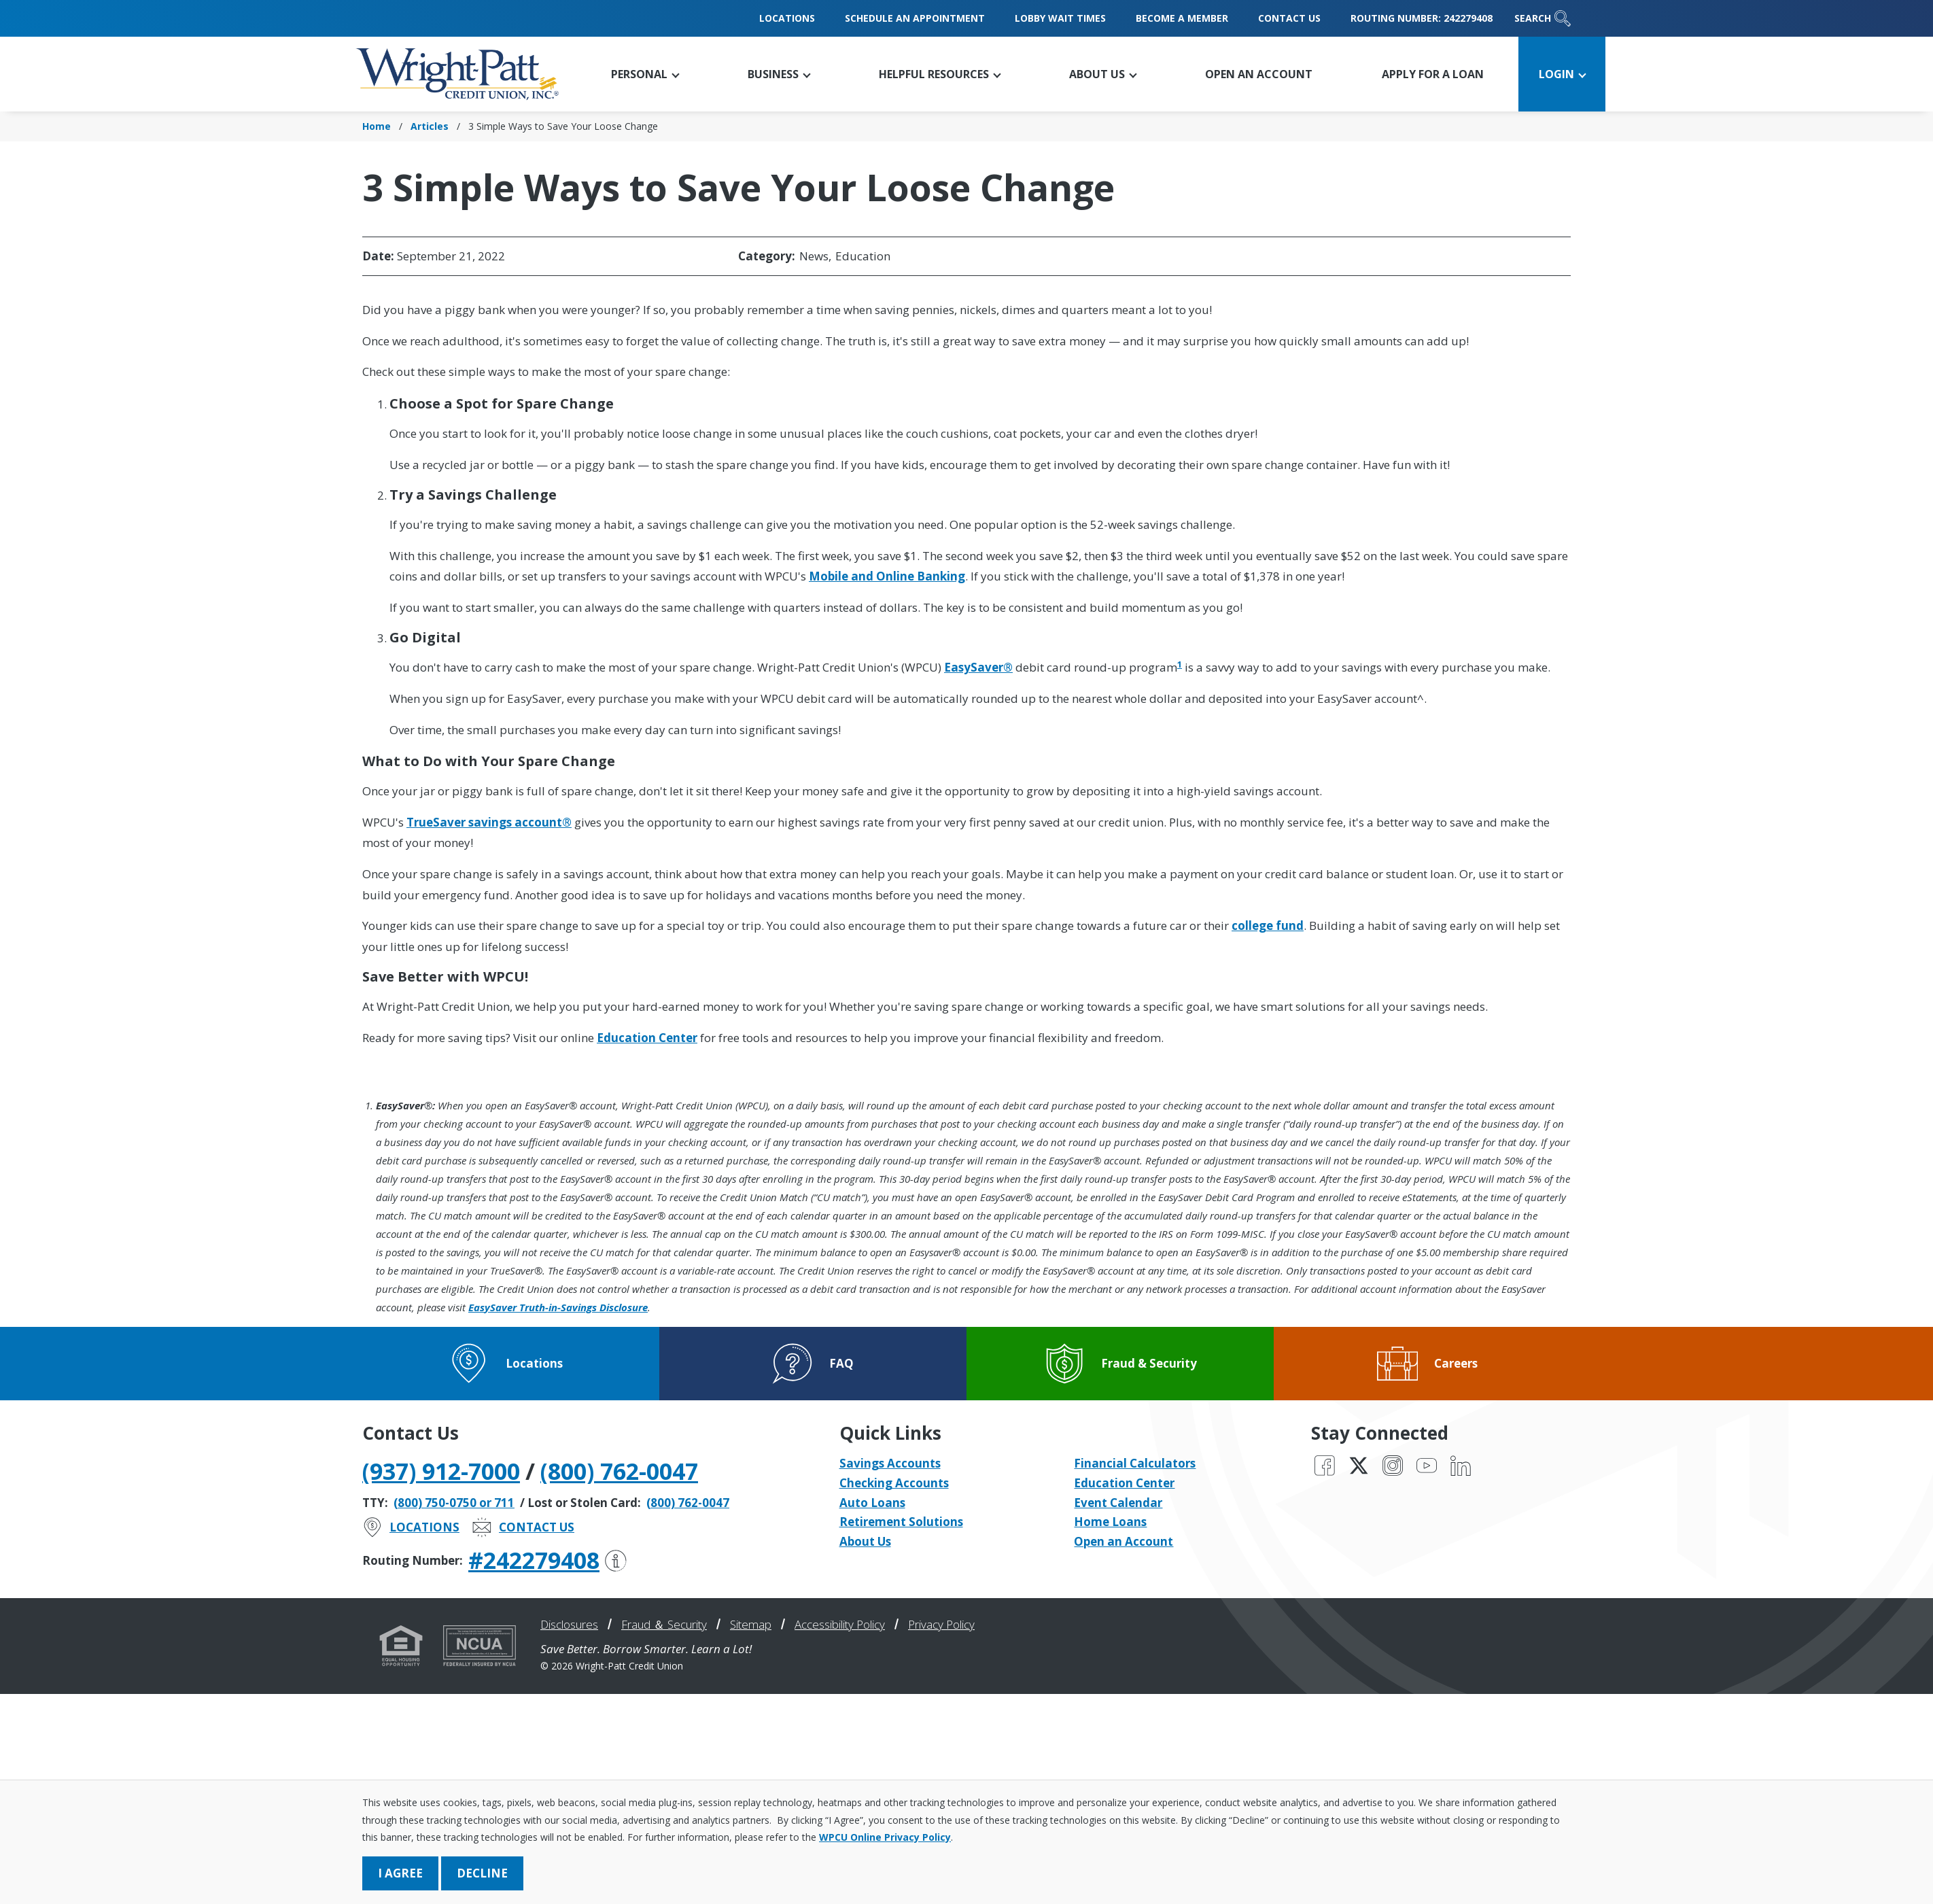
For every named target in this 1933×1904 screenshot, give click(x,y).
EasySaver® (978, 667)
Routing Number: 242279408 (1422, 18)
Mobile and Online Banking (887, 576)
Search (1542, 18)
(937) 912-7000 (441, 1471)
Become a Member (1182, 18)
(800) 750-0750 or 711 (454, 1502)
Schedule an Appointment (915, 18)
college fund (1268, 925)
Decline (482, 1873)
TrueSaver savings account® (489, 822)
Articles (430, 126)
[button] (644, 74)
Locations (787, 18)
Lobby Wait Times (1060, 18)
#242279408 (547, 1560)
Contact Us (1289, 18)
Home (376, 126)
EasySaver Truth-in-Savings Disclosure (558, 1307)
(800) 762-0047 (619, 1471)
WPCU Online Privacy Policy (885, 1837)
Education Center (647, 1037)
